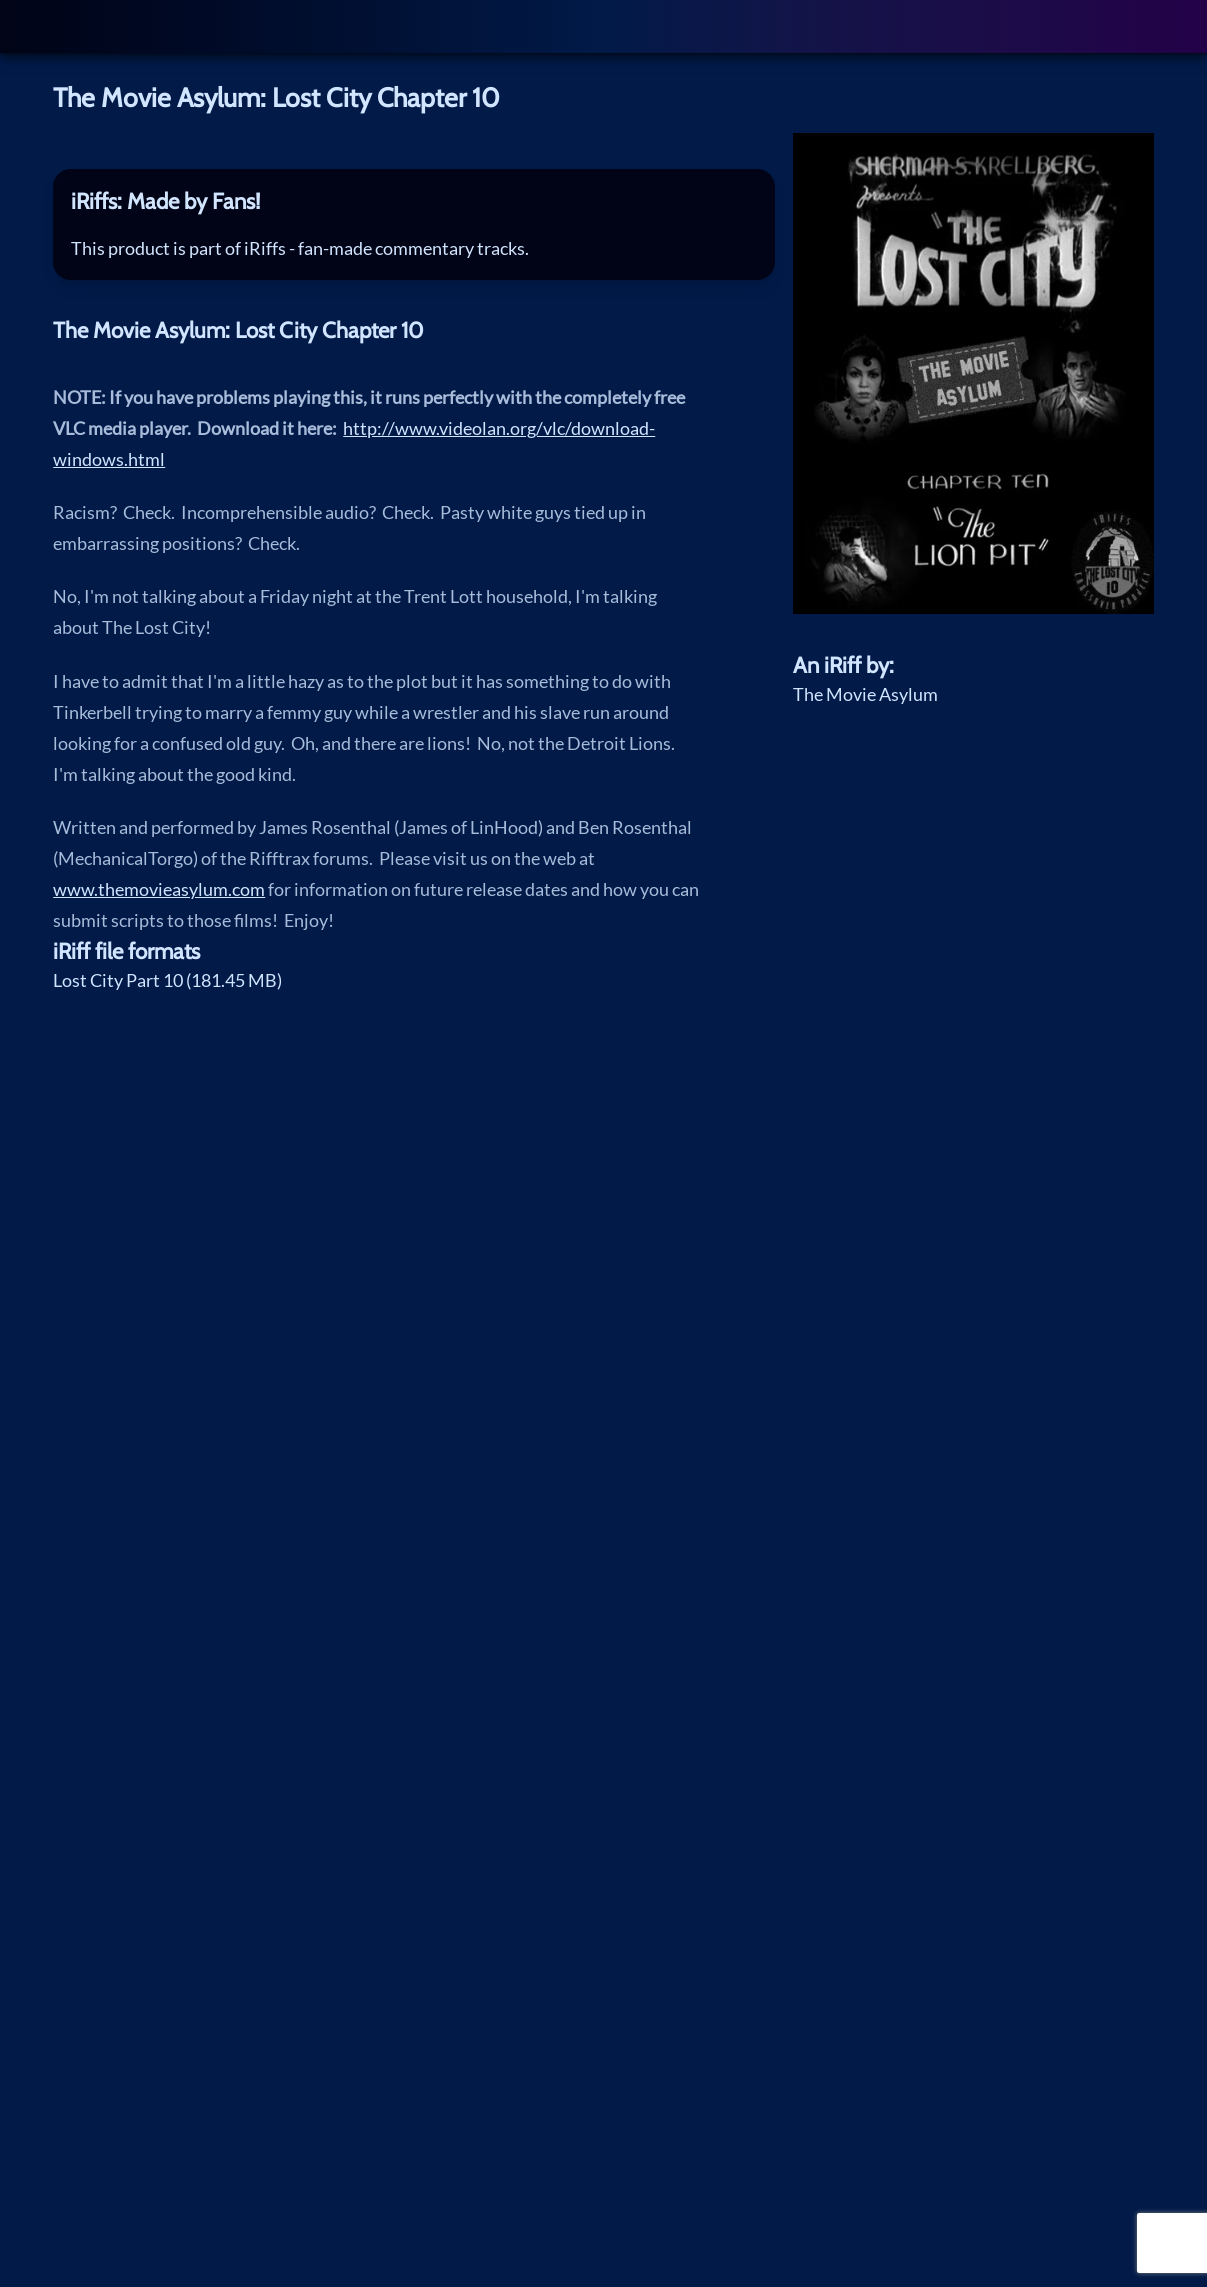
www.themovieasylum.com (159, 889)
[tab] (414, 202)
